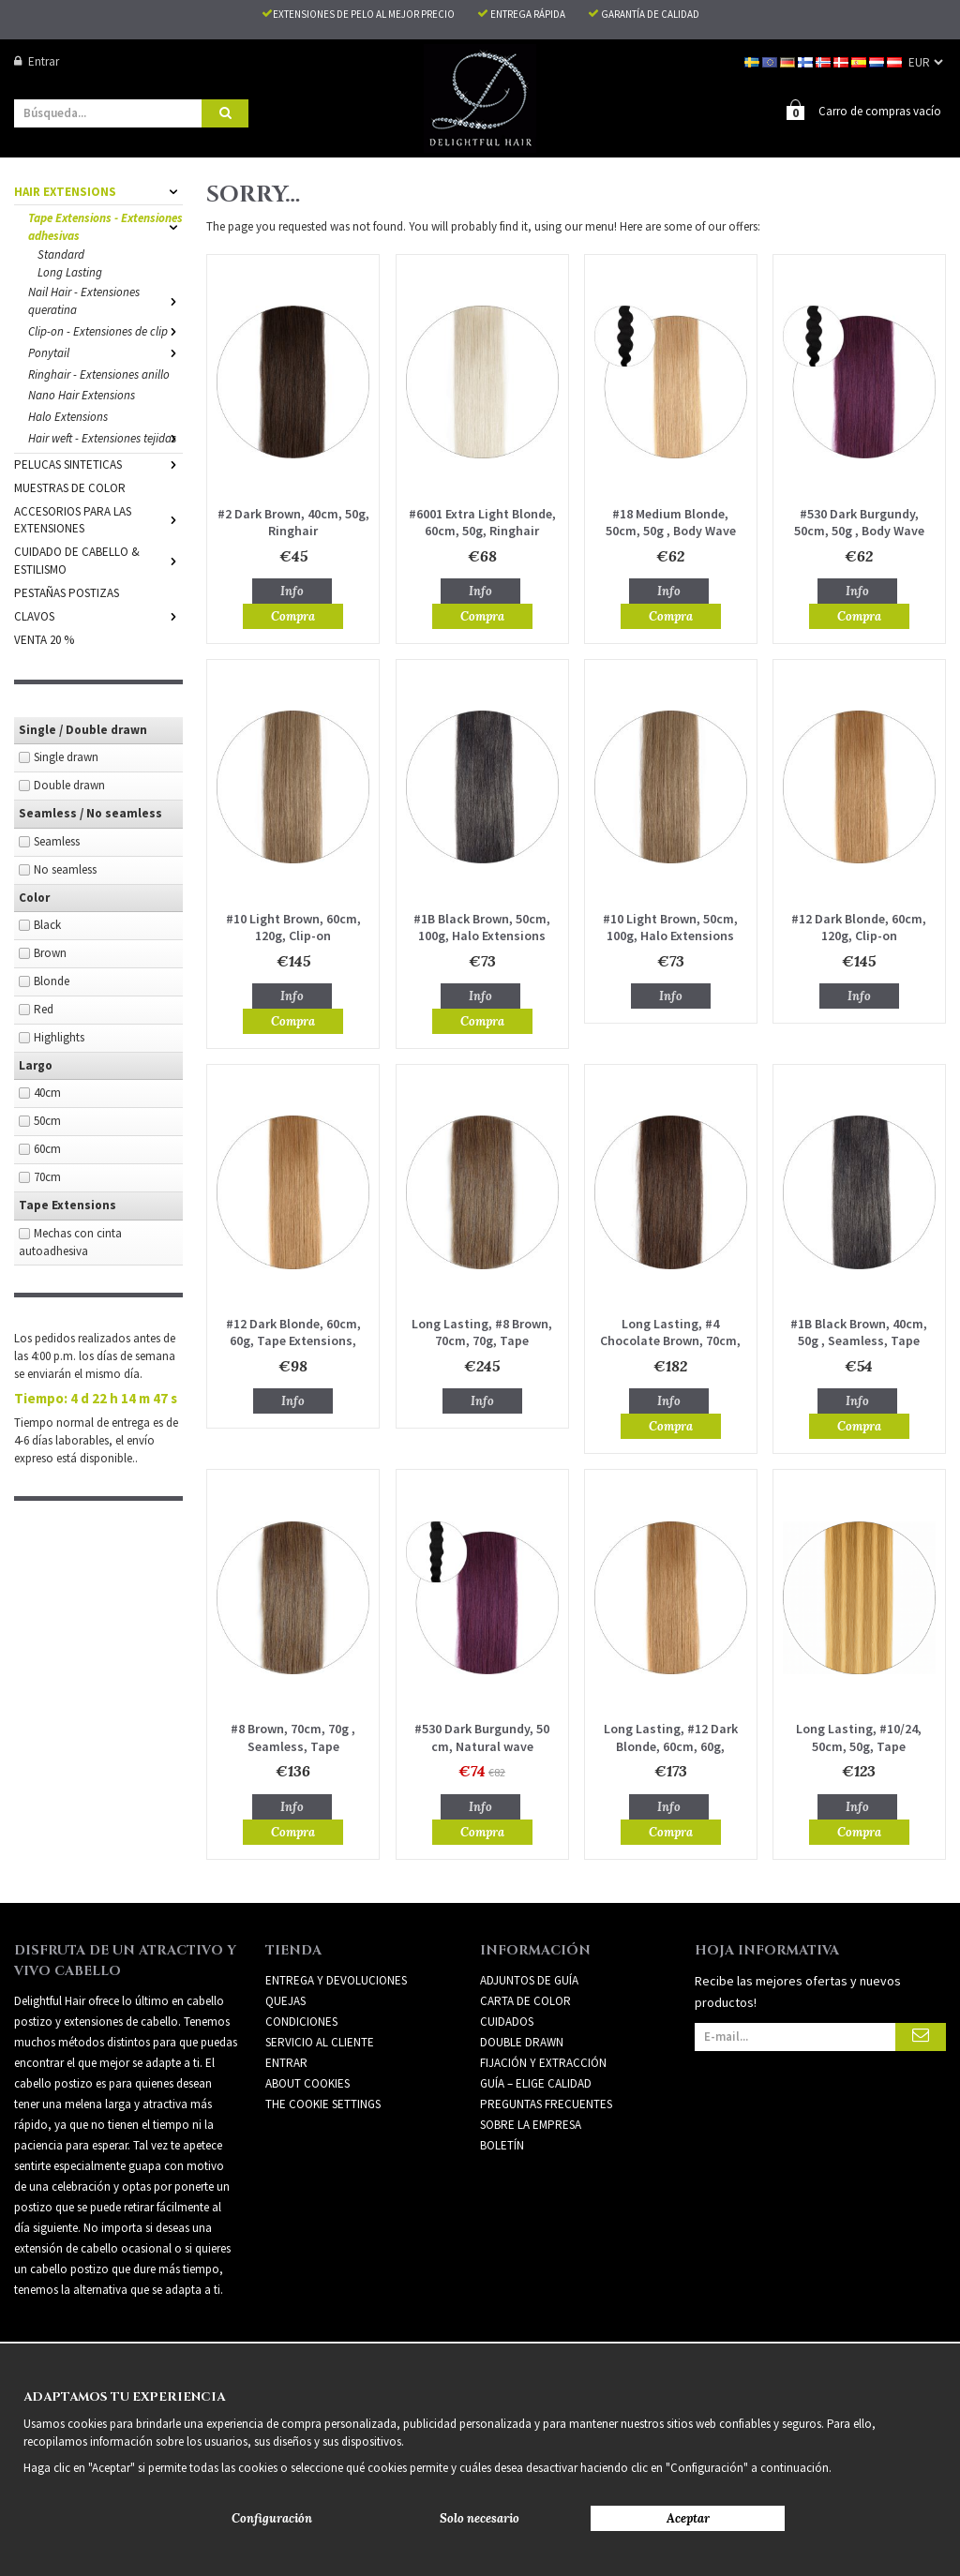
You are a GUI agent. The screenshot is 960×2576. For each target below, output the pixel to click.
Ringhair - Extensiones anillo (99, 374)
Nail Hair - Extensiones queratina (105, 301)
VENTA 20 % (44, 640)
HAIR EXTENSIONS (98, 192)
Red (43, 1009)
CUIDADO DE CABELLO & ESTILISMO (98, 560)
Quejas (285, 2001)
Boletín (502, 2145)
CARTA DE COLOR (525, 2001)
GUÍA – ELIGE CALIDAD (536, 2083)
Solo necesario (479, 2518)
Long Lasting (70, 272)
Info (292, 591)
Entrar (36, 61)
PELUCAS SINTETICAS (98, 464)
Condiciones (301, 2021)
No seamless (65, 869)
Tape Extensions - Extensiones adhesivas (105, 227)
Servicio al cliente (319, 2042)
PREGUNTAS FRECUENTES (546, 2104)
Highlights (59, 1037)
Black (47, 925)
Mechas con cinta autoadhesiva (70, 1242)
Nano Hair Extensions (81, 395)
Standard (61, 254)
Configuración (272, 2518)
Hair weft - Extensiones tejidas (105, 438)
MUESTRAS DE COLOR (70, 488)
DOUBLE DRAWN (521, 2042)
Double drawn (69, 785)
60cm (47, 1149)
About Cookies (307, 2083)
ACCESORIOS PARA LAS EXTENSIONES (98, 520)
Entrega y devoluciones (336, 1980)
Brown (50, 953)
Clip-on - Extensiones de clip (105, 331)
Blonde (51, 981)
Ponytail (105, 353)
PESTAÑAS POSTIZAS (66, 593)
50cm (47, 1121)
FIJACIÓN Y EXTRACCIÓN (543, 2063)
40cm (47, 1093)
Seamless (57, 841)
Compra (293, 616)
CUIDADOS (506, 2021)
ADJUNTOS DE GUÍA (529, 1980)
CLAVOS (98, 616)
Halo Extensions (68, 417)
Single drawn (66, 757)
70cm (47, 1177)
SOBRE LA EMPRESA (530, 2125)
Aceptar (688, 2518)
